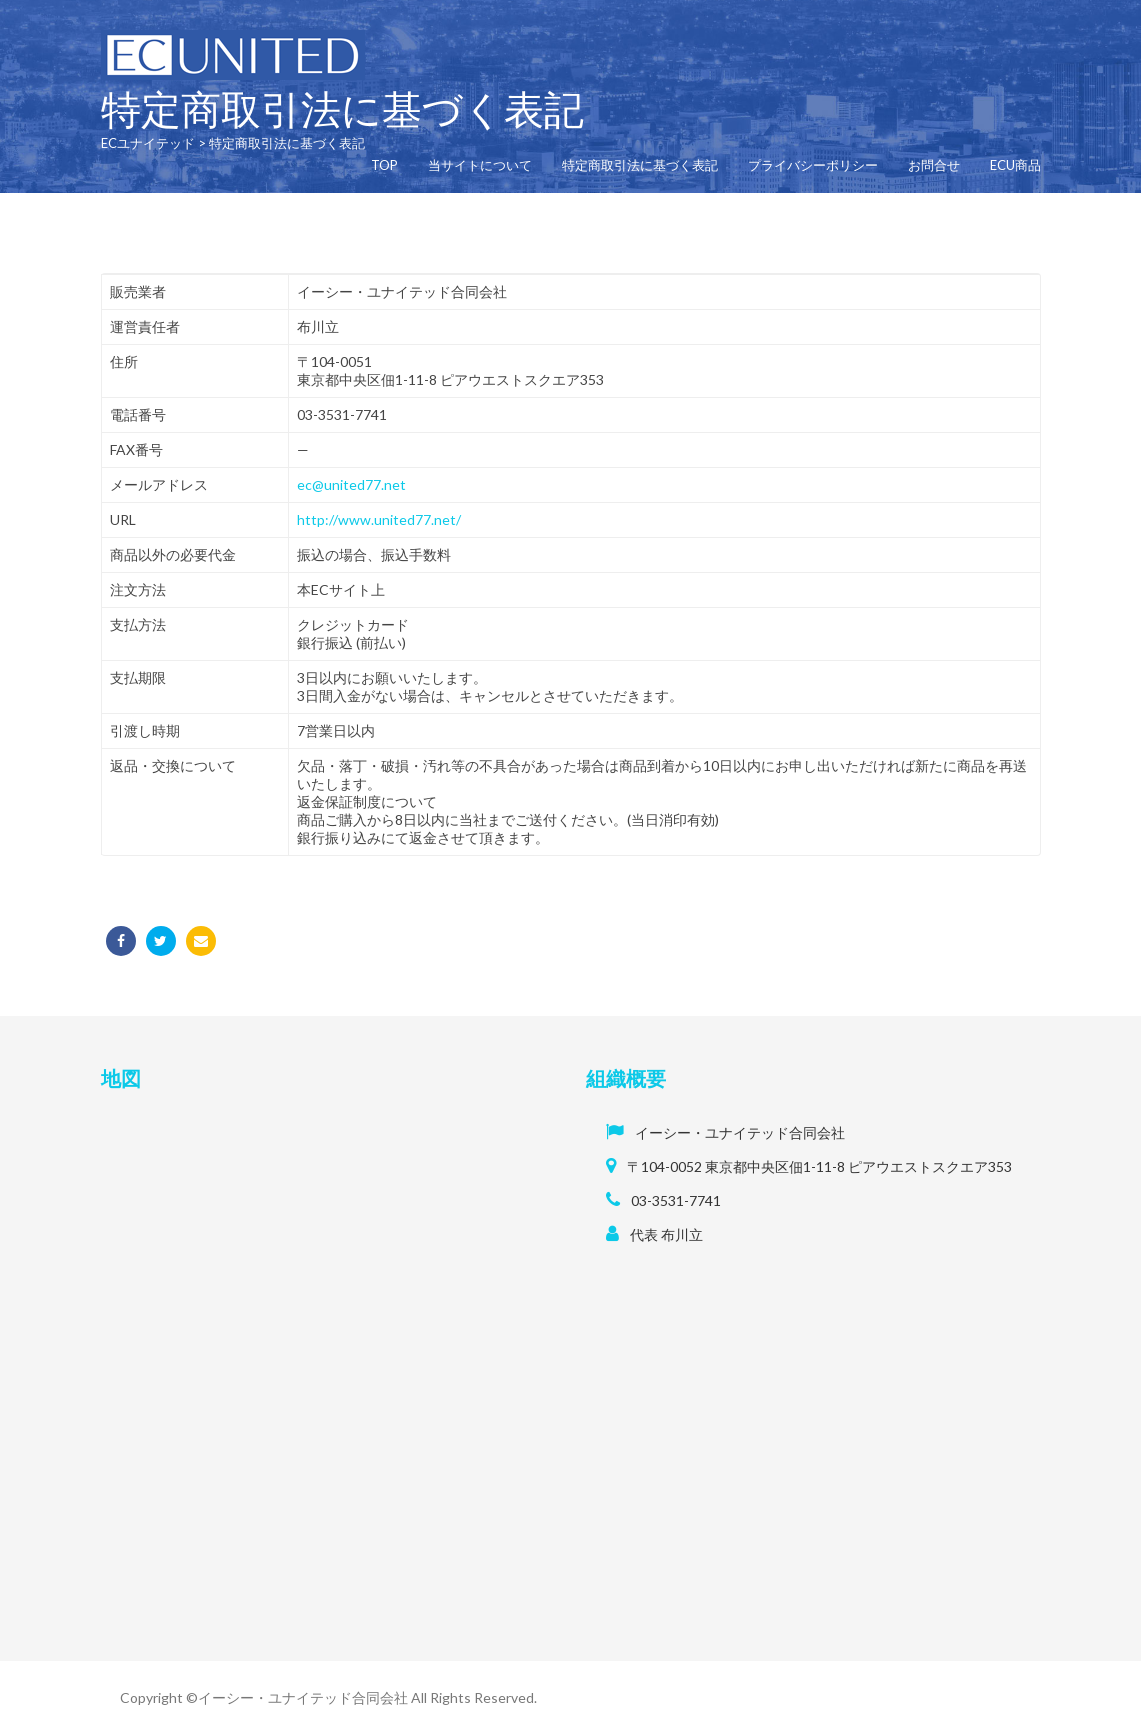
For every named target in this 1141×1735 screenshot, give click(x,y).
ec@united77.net (351, 484)
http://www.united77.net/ (379, 519)
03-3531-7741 (676, 1200)
